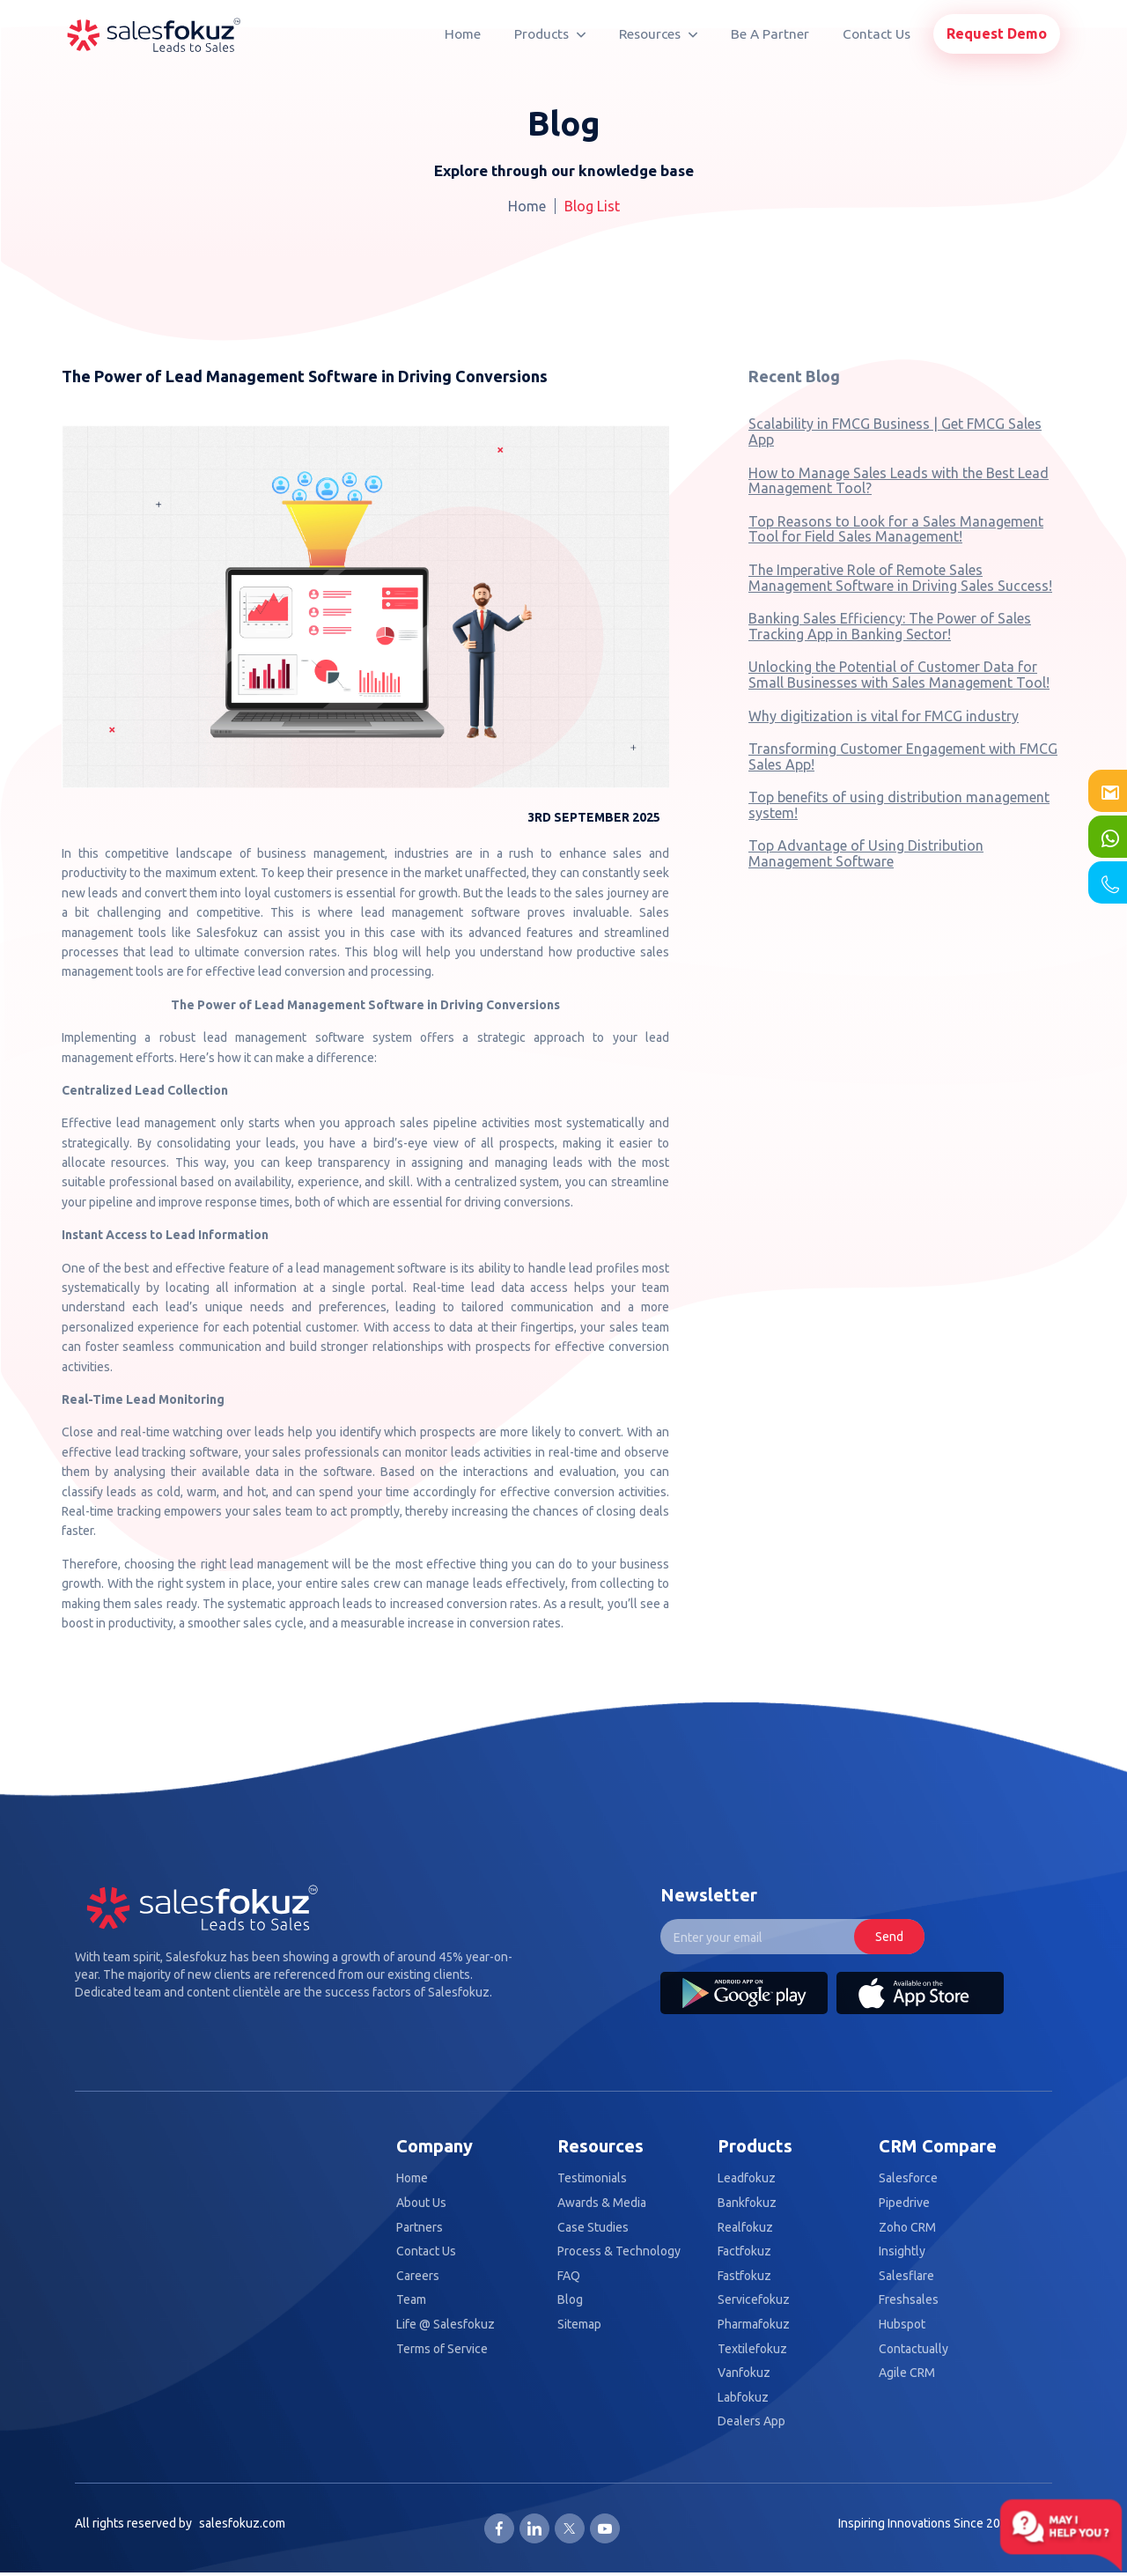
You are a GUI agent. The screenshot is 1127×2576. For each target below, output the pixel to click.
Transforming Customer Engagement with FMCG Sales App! (902, 756)
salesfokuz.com (242, 2523)
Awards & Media (601, 2203)
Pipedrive (904, 2203)
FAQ (568, 2276)
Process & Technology (619, 2251)
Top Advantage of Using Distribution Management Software (865, 853)
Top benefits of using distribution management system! (899, 805)
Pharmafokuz (754, 2324)
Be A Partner (770, 33)
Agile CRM (907, 2373)
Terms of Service (442, 2349)
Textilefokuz (752, 2349)
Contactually (913, 2349)
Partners (419, 2227)
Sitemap (579, 2324)
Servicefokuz (754, 2300)
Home (463, 33)
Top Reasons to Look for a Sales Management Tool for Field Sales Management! (895, 529)
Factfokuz (744, 2251)
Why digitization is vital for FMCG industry (883, 716)
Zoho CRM (907, 2227)
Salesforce (908, 2178)
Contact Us (876, 33)
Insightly (902, 2251)
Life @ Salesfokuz (445, 2324)
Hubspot (902, 2324)
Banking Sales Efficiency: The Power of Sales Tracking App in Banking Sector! (889, 626)
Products (550, 33)
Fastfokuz (744, 2276)
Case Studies (593, 2227)
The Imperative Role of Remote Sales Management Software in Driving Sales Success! (900, 578)
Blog (570, 2300)
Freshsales (909, 2300)
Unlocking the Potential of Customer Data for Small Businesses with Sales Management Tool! (899, 674)
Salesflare (906, 2276)
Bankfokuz (747, 2203)
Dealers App (751, 2421)
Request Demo (997, 33)
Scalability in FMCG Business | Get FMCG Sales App (895, 431)
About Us (421, 2203)
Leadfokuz (747, 2178)
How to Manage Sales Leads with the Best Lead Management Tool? (898, 481)
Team (411, 2300)
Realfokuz (745, 2227)
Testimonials (592, 2178)
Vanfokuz (744, 2373)
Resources (658, 33)
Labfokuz (743, 2397)
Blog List (592, 206)
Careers (417, 2276)
